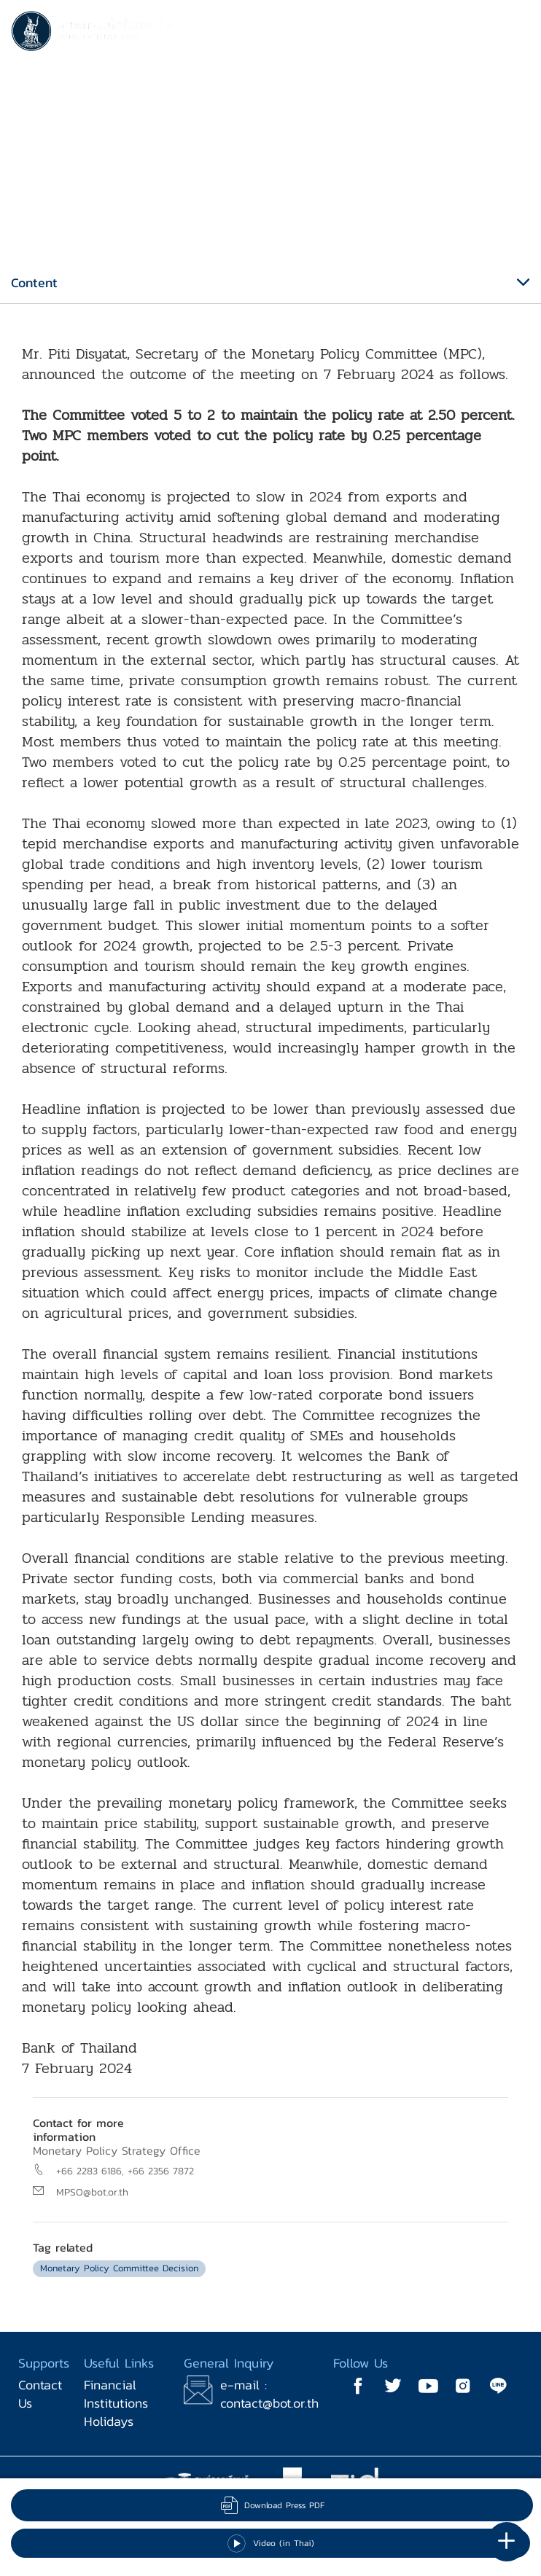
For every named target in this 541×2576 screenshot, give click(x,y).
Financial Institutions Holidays (116, 2403)
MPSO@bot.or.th (92, 2192)
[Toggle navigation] (515, 33)
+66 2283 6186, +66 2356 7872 (125, 2171)
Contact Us (40, 2394)
